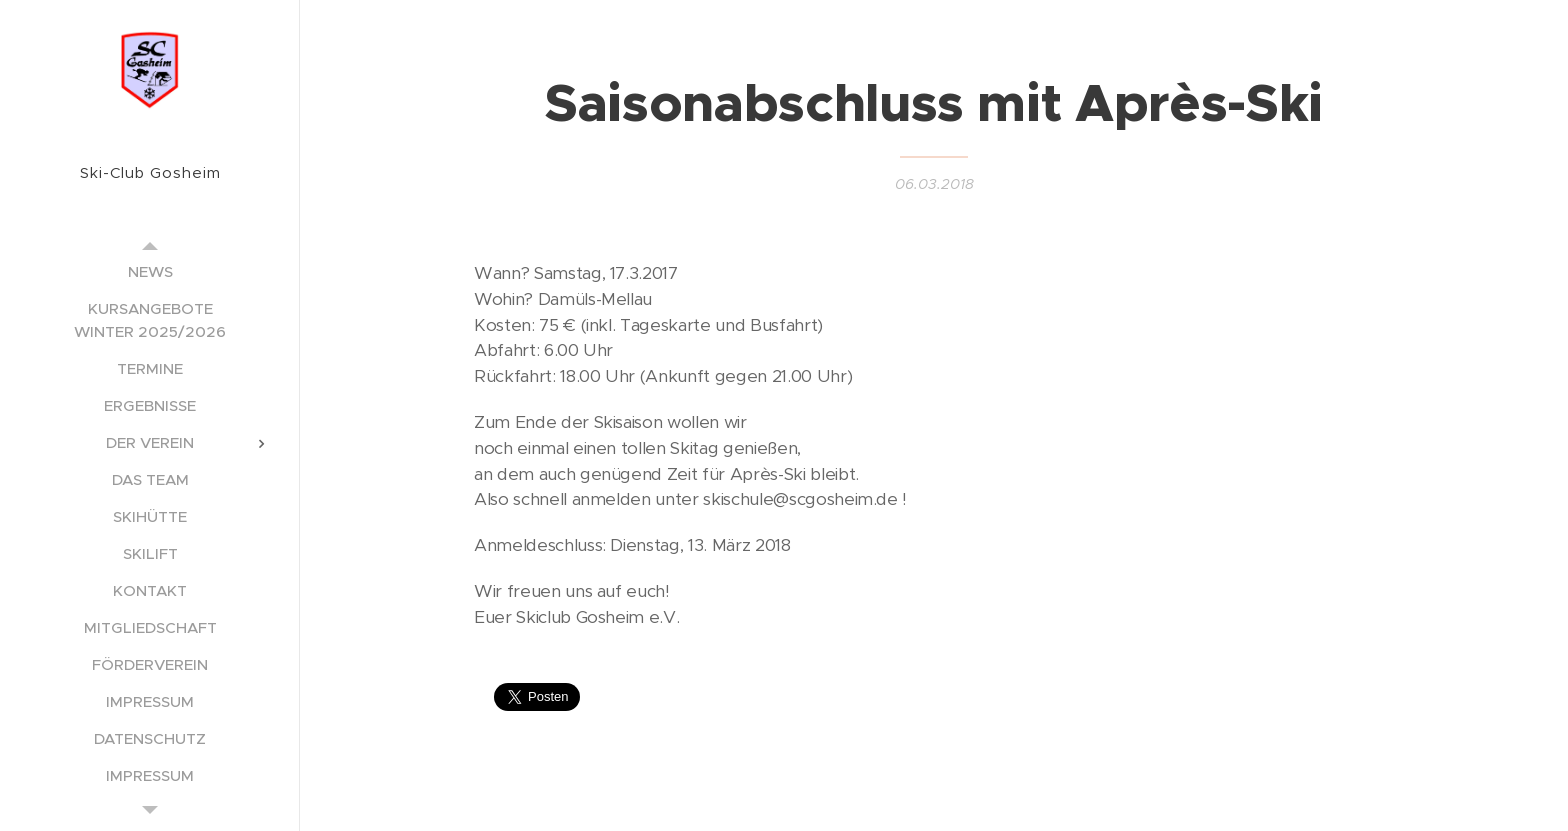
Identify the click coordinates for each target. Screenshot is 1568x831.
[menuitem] (150, 271)
